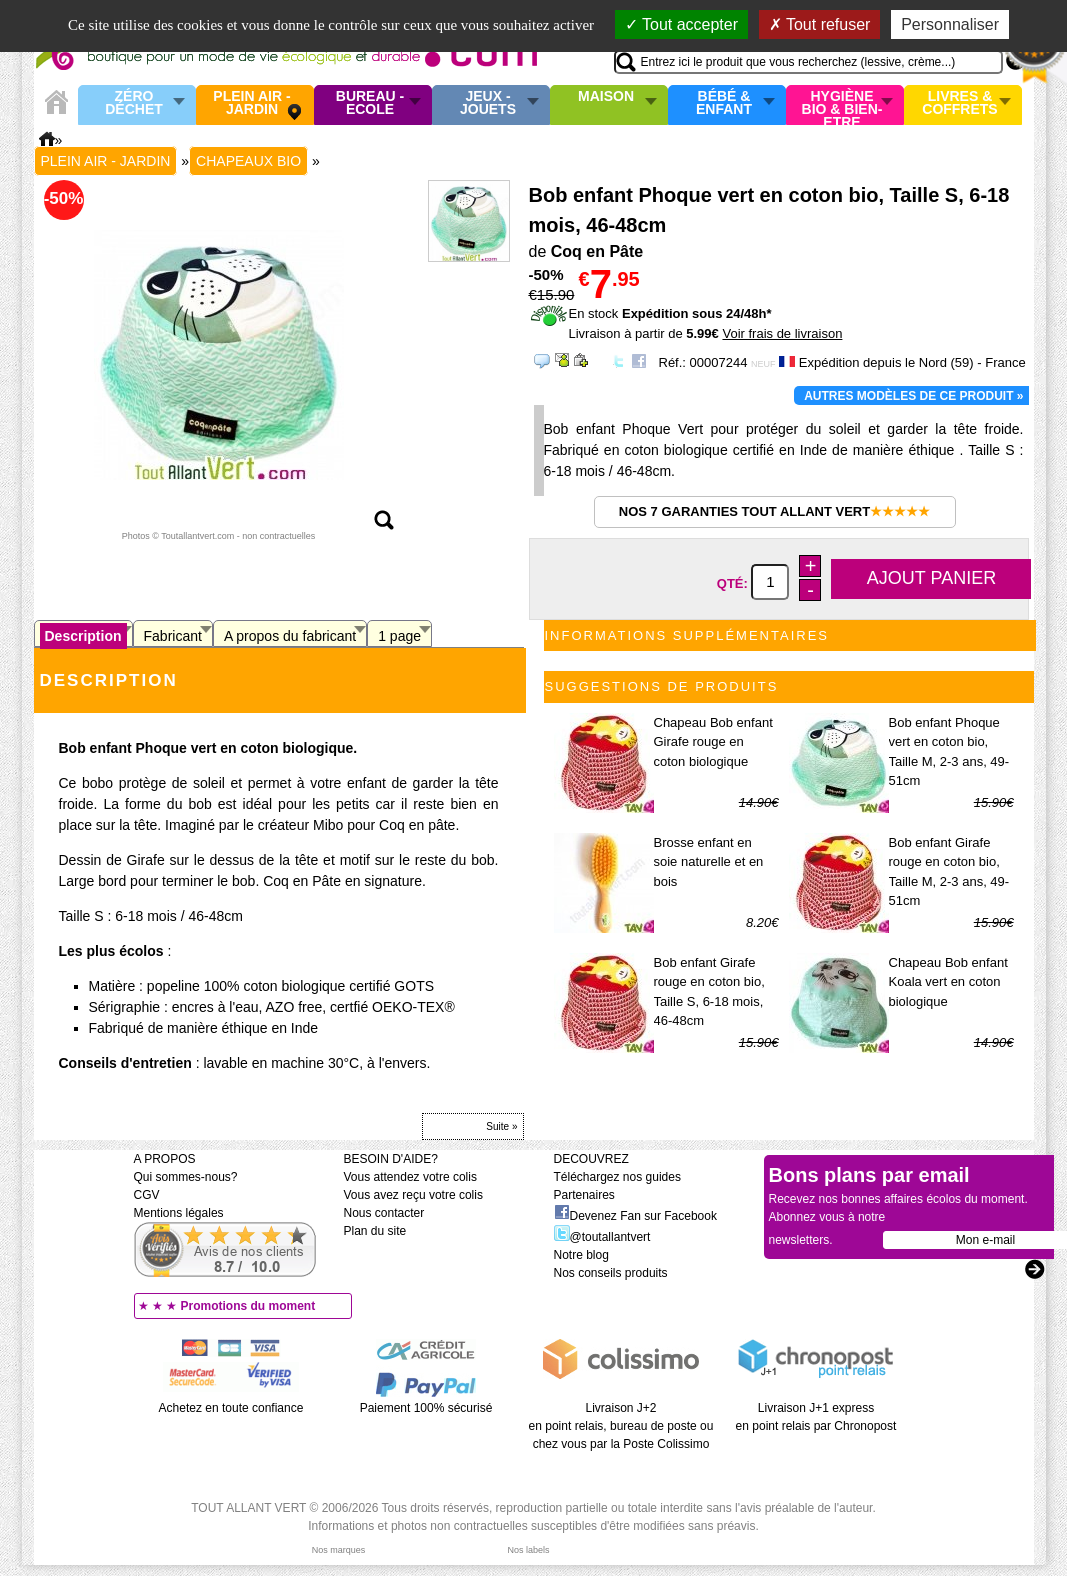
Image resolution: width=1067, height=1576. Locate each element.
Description (83, 636)
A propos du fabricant (290, 636)
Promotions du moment (248, 1306)
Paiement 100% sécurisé (426, 1408)
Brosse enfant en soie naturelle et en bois (709, 862)
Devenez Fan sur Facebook (635, 1216)
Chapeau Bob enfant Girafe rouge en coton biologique (713, 742)
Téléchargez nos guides (617, 1177)
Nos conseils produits (611, 1273)
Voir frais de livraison (782, 333)
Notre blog (581, 1255)
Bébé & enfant (724, 103)
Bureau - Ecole (370, 103)
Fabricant (173, 636)
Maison (606, 97)
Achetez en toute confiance (231, 1408)
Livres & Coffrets (959, 103)
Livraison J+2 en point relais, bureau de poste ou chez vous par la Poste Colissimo (621, 1426)
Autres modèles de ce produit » (913, 396)
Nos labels (528, 1550)
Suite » (501, 1126)
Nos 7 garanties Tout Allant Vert (774, 511)
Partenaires (584, 1195)
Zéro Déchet (134, 103)
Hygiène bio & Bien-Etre (842, 105)
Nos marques (339, 1550)
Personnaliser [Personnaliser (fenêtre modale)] (950, 24)
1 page (399, 636)
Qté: (734, 582)
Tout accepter (681, 24)
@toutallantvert (602, 1237)
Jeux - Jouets (488, 103)
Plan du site (375, 1231)
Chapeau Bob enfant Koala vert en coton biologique (948, 982)
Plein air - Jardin (251, 103)
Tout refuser (820, 24)
